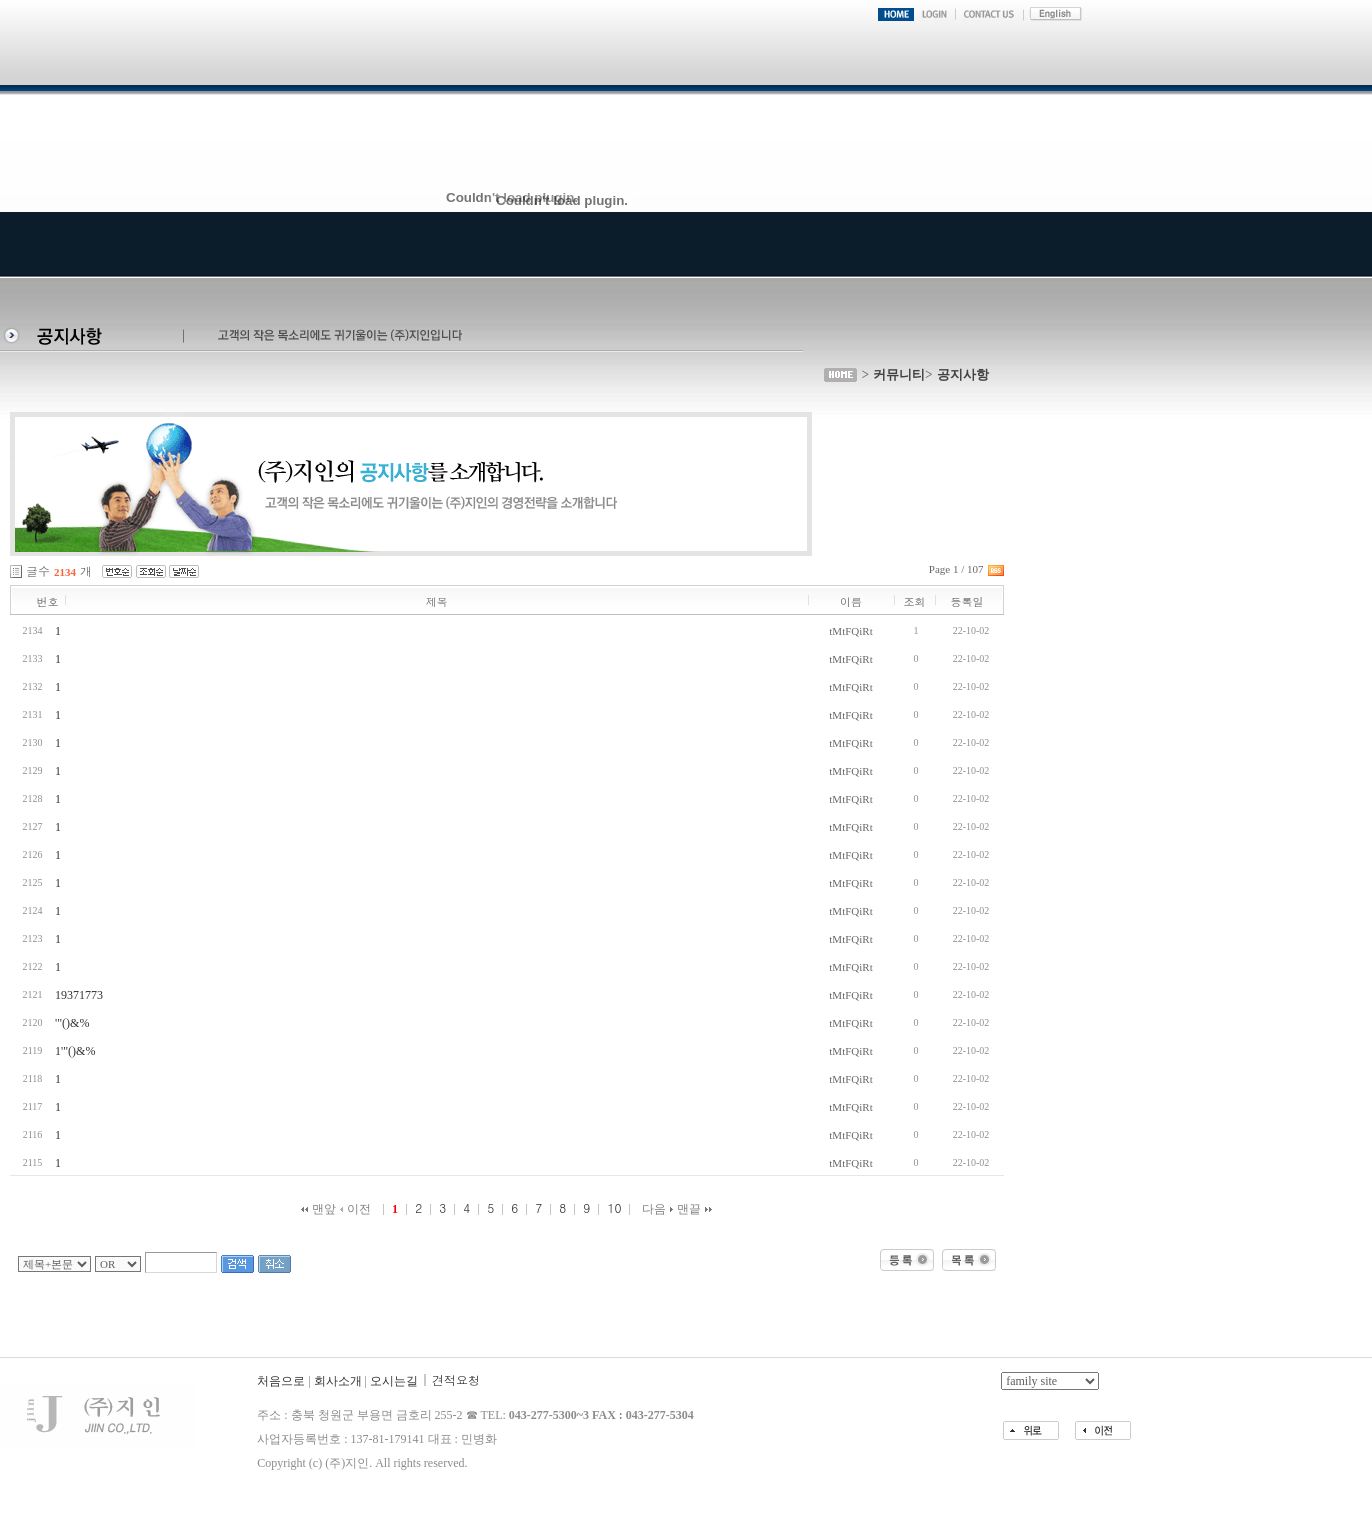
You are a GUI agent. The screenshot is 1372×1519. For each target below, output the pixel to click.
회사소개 (338, 1381)
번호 (48, 601)
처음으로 (281, 1381)
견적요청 (456, 1379)
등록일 (967, 601)
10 (614, 1207)
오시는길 (394, 1381)
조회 (915, 601)
